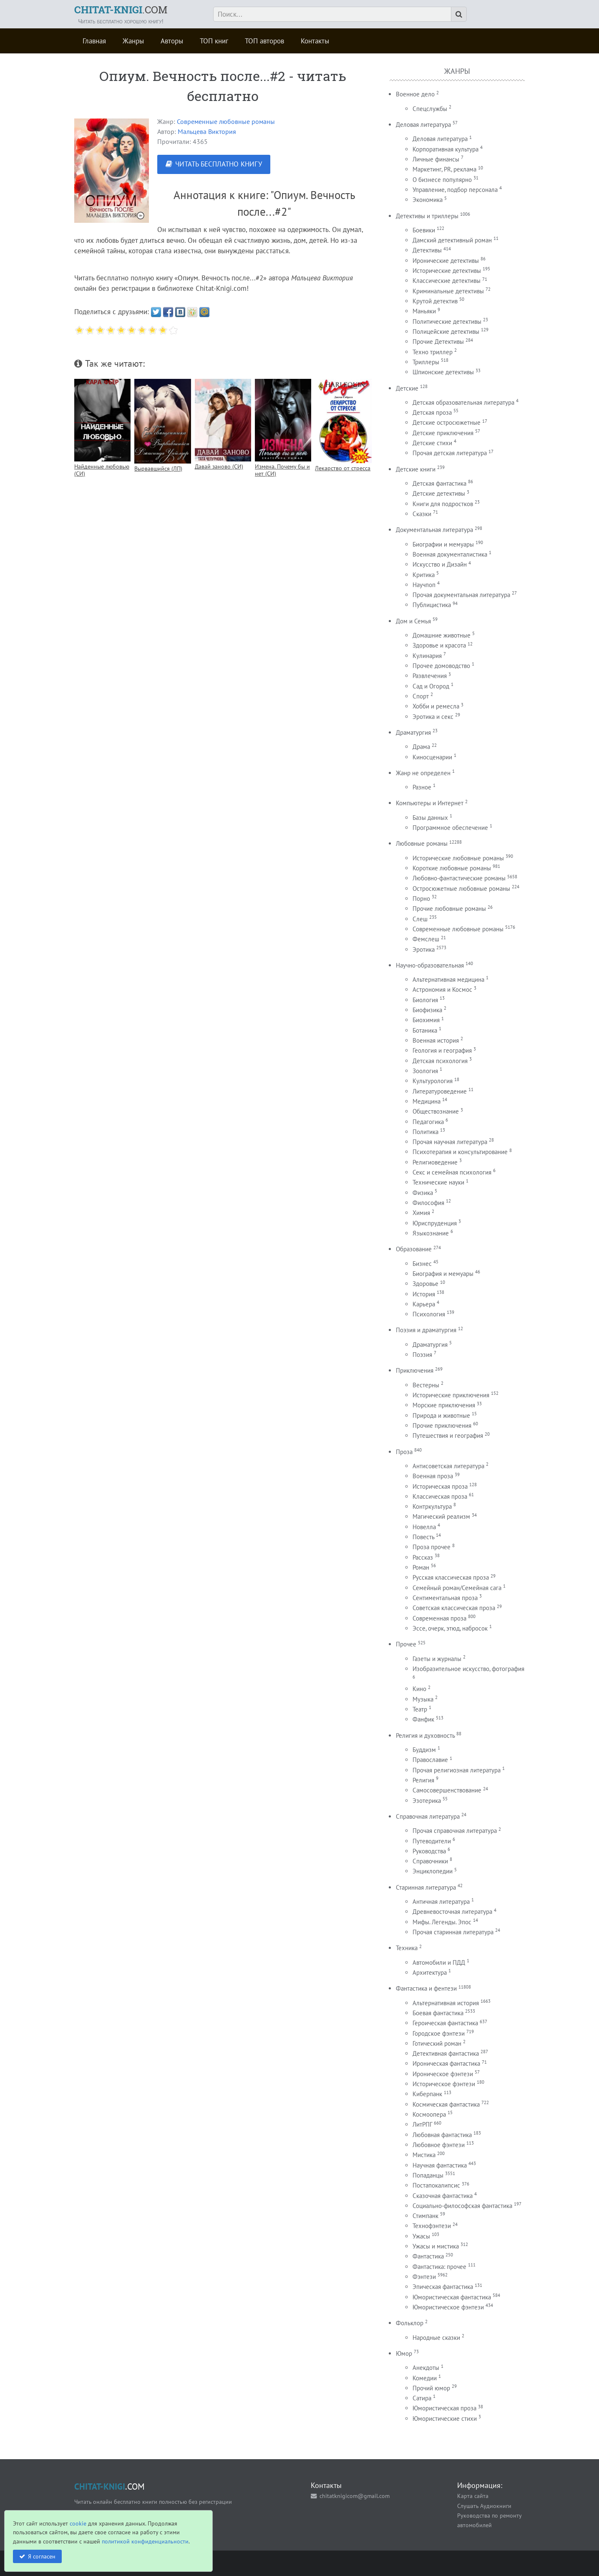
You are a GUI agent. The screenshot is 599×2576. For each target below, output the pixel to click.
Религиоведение (435, 1162)
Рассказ (423, 1557)
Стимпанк (425, 2216)
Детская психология (440, 1061)
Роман (421, 1567)
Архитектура (430, 1972)
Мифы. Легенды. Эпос (442, 1922)
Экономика (428, 200)
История (424, 1294)
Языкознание (431, 1233)
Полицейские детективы (446, 331)
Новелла (424, 1527)
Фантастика (428, 2256)
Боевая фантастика (438, 2013)
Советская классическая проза (454, 1608)
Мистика (424, 2155)
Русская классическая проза (451, 1577)
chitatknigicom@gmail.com (355, 2496)
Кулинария (427, 656)
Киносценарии (432, 757)
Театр (420, 1709)
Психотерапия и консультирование (460, 1152)
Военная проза (433, 1476)
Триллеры (426, 362)
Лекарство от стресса (342, 468)
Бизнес (422, 1264)
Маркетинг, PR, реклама (444, 169)
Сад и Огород (431, 686)
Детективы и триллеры (427, 216)
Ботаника (425, 1030)
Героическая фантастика (445, 2023)
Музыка (423, 1699)
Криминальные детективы (448, 291)
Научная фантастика (440, 2165)
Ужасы (421, 2236)
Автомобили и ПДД (439, 1962)
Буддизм (424, 1750)
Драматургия (413, 732)
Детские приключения (443, 433)
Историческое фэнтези (444, 2084)
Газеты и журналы (437, 1659)
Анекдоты (426, 2368)
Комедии (425, 2378)
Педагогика (428, 1122)
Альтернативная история (446, 2003)
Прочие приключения (442, 1425)
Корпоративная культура (445, 149)
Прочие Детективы (438, 341)
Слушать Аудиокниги (484, 2506)
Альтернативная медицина (448, 979)
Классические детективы (447, 281)
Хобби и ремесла (436, 706)
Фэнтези (424, 2277)
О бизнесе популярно (442, 180)
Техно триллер (433, 352)
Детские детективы (439, 493)
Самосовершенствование (447, 1790)
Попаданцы (428, 2175)
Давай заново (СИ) (219, 466)
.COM (120, 9)
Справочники (430, 1861)
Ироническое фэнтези (443, 2074)
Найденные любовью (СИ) (101, 469)
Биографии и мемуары (443, 544)
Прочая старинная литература (453, 1932)
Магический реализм (441, 1516)
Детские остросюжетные (447, 422)
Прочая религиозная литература (457, 1770)
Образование (414, 1249)
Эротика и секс (433, 717)
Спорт (421, 696)
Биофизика (427, 1010)
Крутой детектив (435, 301)
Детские (407, 388)
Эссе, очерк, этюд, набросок (450, 1628)
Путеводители (432, 1841)
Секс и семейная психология (452, 1172)
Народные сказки (436, 2338)
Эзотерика (427, 1801)
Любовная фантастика (442, 2135)
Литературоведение (440, 1091)
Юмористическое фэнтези (448, 2307)
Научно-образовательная (430, 965)
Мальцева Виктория (207, 131)
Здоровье (425, 1284)
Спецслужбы (430, 109)
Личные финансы (436, 159)
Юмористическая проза (444, 2408)
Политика (425, 1132)
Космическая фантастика (446, 2104)
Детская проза (432, 412)
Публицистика (432, 605)
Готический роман (437, 2043)
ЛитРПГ (422, 2124)
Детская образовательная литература (463, 402)
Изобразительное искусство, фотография (468, 1669)
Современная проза (439, 1618)
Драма (421, 747)
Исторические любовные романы (458, 858)
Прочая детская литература (450, 453)
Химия (421, 1213)
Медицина (426, 1101)
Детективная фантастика (446, 2053)
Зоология (425, 1071)
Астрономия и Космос (442, 989)
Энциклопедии (433, 1871)
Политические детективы (447, 321)
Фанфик (423, 1719)
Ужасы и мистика (436, 2246)
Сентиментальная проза (445, 1598)
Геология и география (442, 1050)
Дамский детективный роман (452, 240)
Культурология (433, 1081)
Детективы (427, 250)
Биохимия (426, 1020)
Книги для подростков (443, 504)
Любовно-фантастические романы (459, 878)
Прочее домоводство (441, 666)
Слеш (420, 919)
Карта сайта (472, 2496)
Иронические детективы (446, 261)
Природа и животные (441, 1415)
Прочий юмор (431, 2388)
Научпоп (424, 585)
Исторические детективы (447, 271)
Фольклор (409, 2323)
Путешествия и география (448, 1435)
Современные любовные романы (226, 121)
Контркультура (432, 1506)
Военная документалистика (450, 554)
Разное (422, 787)
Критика (424, 575)
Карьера (424, 1304)
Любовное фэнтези (439, 2145)
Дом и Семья (413, 621)
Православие (430, 1760)
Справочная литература (428, 1816)
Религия (423, 1780)
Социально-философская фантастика (462, 2206)
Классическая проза (440, 1496)
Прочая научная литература (450, 1142)
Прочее (406, 1644)
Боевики (424, 230)
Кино (419, 1689)
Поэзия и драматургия (426, 1330)
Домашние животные (442, 635)
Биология (425, 1000)
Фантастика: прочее (439, 2267)
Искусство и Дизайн (440, 564)
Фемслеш (426, 939)
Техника (407, 1948)
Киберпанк (427, 2094)
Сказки (422, 514)
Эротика (424, 949)
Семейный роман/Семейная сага (457, 1588)
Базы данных (430, 818)
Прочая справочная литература (455, 1831)
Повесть (423, 1537)
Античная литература (441, 1902)
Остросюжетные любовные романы (461, 888)
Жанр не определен (423, 773)
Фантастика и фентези (426, 1988)
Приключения (414, 1370)
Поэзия (422, 1355)
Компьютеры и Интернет (429, 803)
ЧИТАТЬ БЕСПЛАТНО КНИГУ (218, 164)
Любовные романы (422, 843)
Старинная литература (426, 1887)
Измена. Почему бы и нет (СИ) (282, 469)
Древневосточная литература (452, 1912)
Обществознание (436, 1111)
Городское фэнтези (439, 2033)
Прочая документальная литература (461, 595)
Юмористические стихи (445, 2418)
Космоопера (429, 2114)
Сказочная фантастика (443, 2196)
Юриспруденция (435, 1223)
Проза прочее (432, 1547)
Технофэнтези (432, 2226)
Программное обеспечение (450, 828)
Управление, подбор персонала (455, 190)
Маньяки (424, 311)
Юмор (404, 2353)
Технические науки (438, 1182)
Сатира (422, 2398)
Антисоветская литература (448, 1466)
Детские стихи (432, 443)
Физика (423, 1193)
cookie (78, 2523)
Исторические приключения (451, 1395)
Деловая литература (423, 125)
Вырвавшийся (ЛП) (158, 468)
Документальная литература (434, 530)
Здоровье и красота (439, 645)
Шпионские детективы (443, 372)
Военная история (436, 1040)
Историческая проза (440, 1486)
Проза (404, 1452)
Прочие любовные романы (449, 908)
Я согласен (41, 2556)
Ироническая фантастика (446, 2063)
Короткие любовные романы (452, 868)
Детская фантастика (439, 483)
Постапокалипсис (436, 2185)
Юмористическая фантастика (452, 2297)
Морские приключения (444, 1405)
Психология (429, 1314)
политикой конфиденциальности (145, 2541)
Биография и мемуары (443, 1274)
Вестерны (426, 1385)
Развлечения (430, 676)
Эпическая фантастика (443, 2287)
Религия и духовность (425, 1735)
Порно (421, 898)
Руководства (429, 1851)
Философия (428, 1203)
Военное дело (415, 94)
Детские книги (415, 469)
